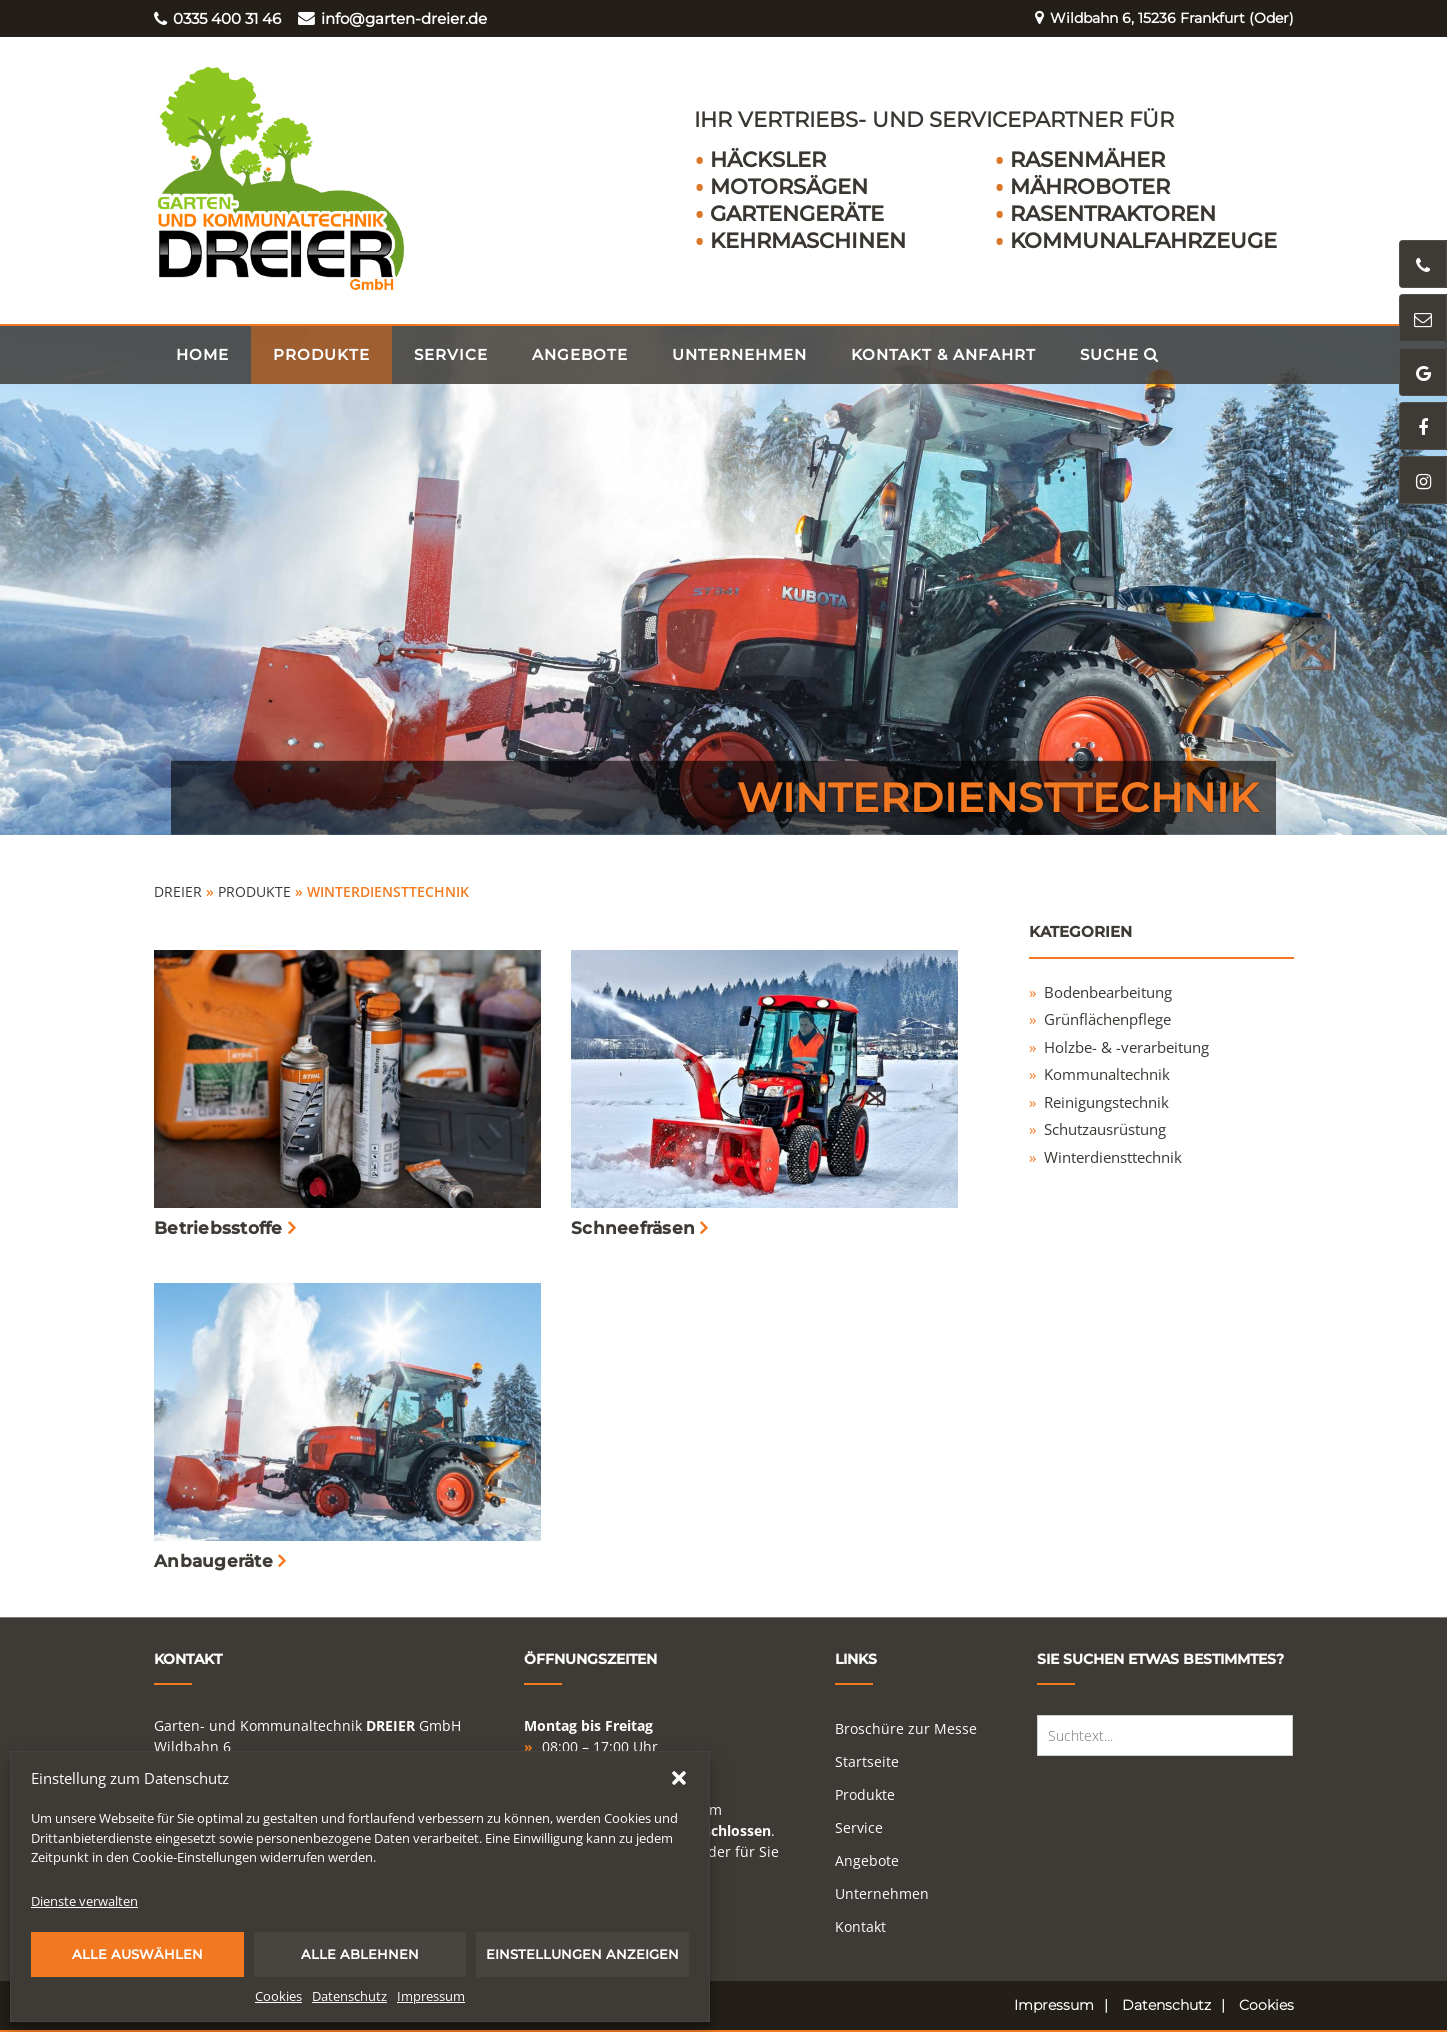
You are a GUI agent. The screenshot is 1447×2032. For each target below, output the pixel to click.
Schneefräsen (633, 1228)
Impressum (431, 1996)
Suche (1119, 354)
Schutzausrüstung (1105, 1129)
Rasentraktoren (1113, 213)
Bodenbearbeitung (1108, 992)
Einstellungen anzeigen (582, 1954)
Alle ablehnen (360, 1954)
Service (451, 354)
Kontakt (860, 1926)
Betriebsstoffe (218, 1228)
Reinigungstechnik (1106, 1102)
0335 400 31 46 (217, 18)
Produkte (321, 354)
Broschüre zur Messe (906, 1728)
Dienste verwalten (84, 1901)
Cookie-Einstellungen (194, 1857)
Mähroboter (1090, 186)
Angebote (580, 354)
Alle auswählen (137, 1954)
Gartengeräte (797, 213)
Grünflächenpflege (1107, 1019)
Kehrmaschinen (808, 240)
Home (202, 354)
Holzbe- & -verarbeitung (1126, 1047)
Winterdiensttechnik (1113, 1157)
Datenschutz (349, 1996)
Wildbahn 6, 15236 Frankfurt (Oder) (1155, 18)
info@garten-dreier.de (392, 18)
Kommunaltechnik (1107, 1074)
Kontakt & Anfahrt (943, 354)
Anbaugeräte (213, 1561)
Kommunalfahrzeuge (1143, 240)
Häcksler (768, 159)
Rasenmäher (1087, 159)
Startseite (867, 1761)
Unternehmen (739, 354)
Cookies (278, 1996)
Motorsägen (789, 186)
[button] (679, 1778)
